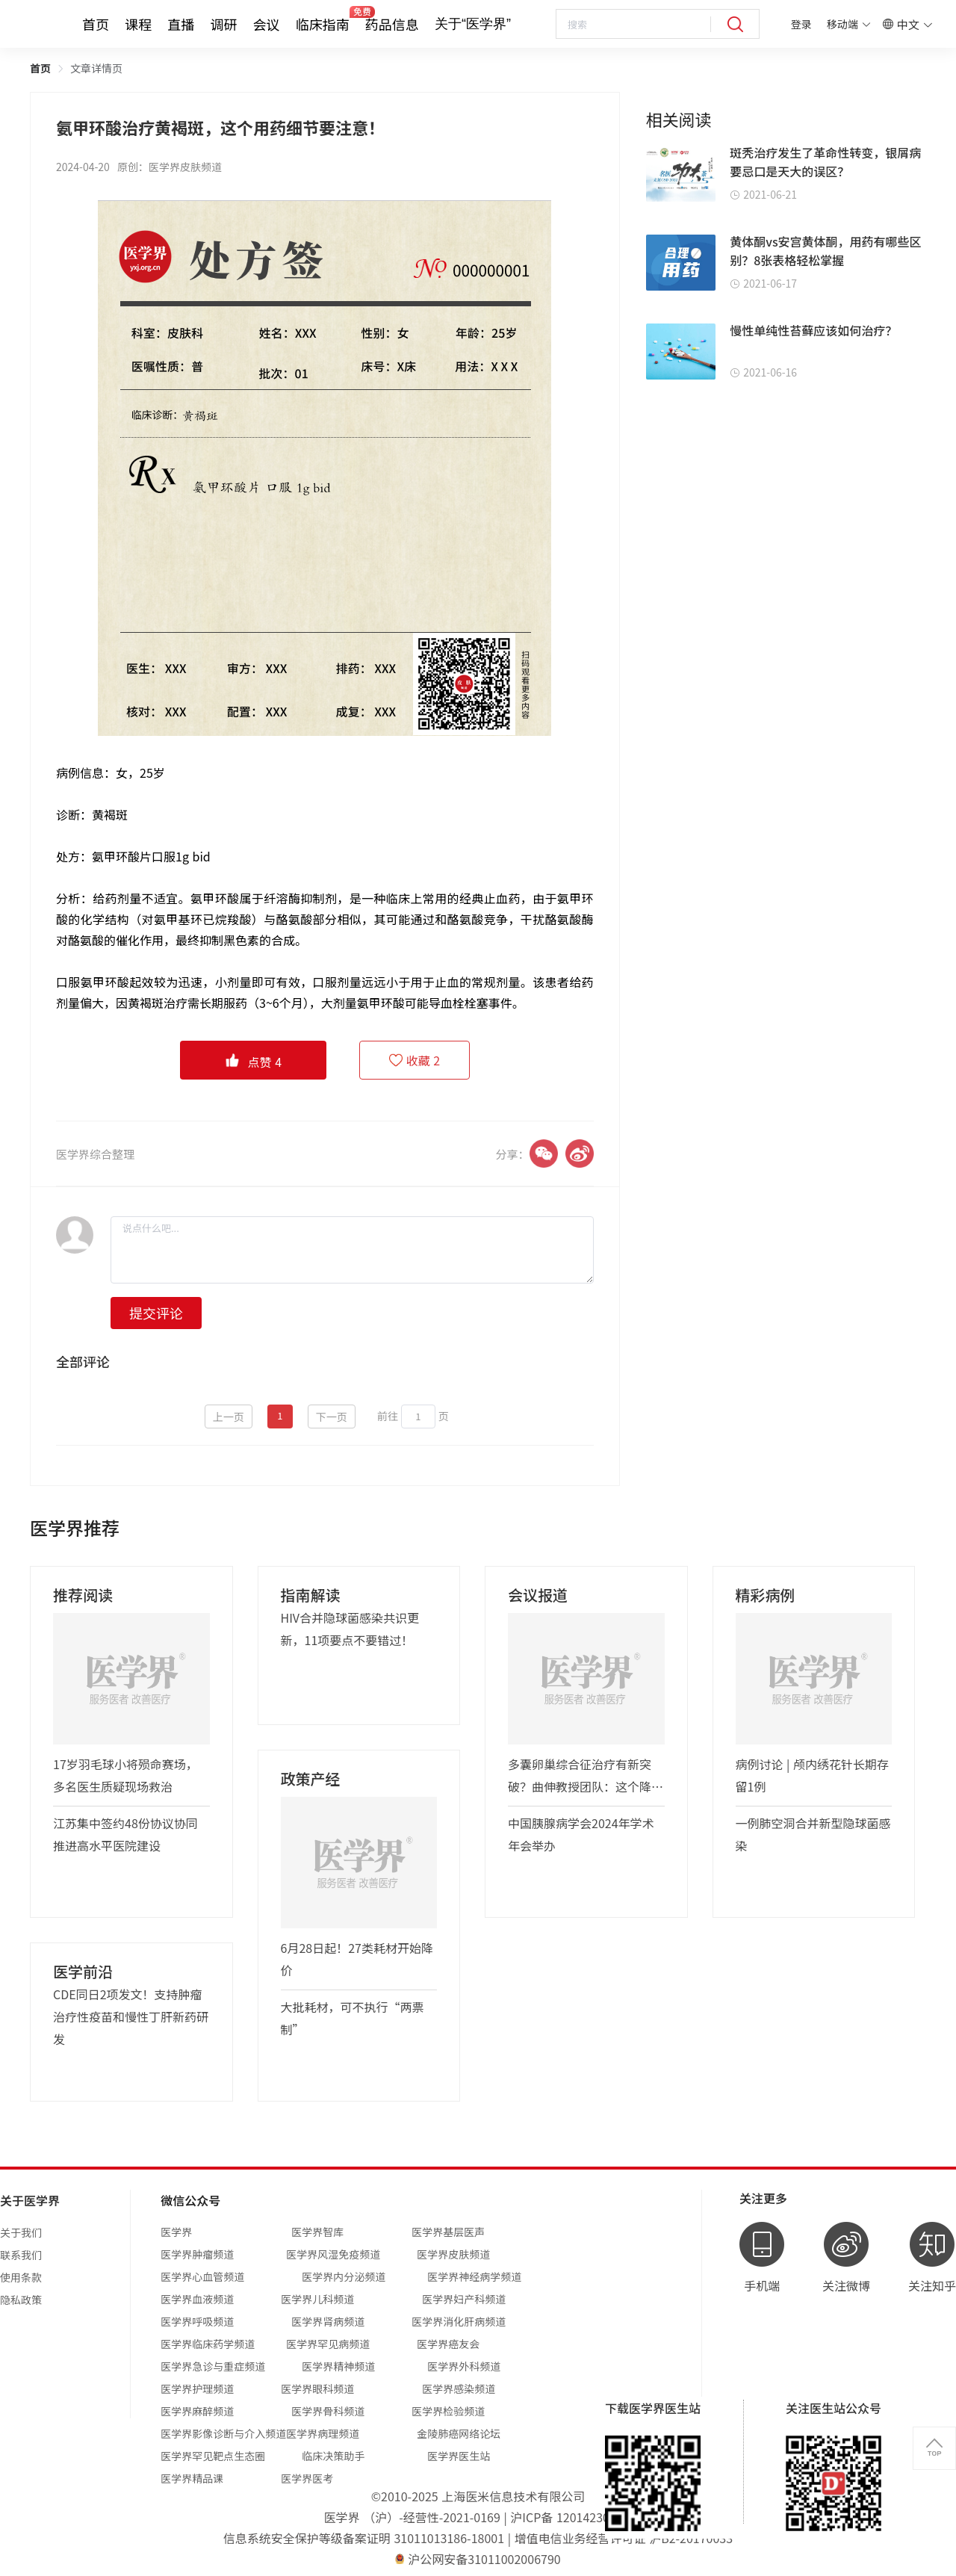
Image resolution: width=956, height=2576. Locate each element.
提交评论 (156, 1312)
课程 (138, 24)
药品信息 (392, 24)
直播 (180, 24)
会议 (266, 24)
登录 (801, 23)
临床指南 (323, 24)
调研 (223, 24)
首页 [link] (40, 68)
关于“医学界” (473, 23)
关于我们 (21, 2232)
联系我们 (21, 2254)
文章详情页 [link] (96, 68)
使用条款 (21, 2277)
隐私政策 (21, 2299)
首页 (95, 24)
